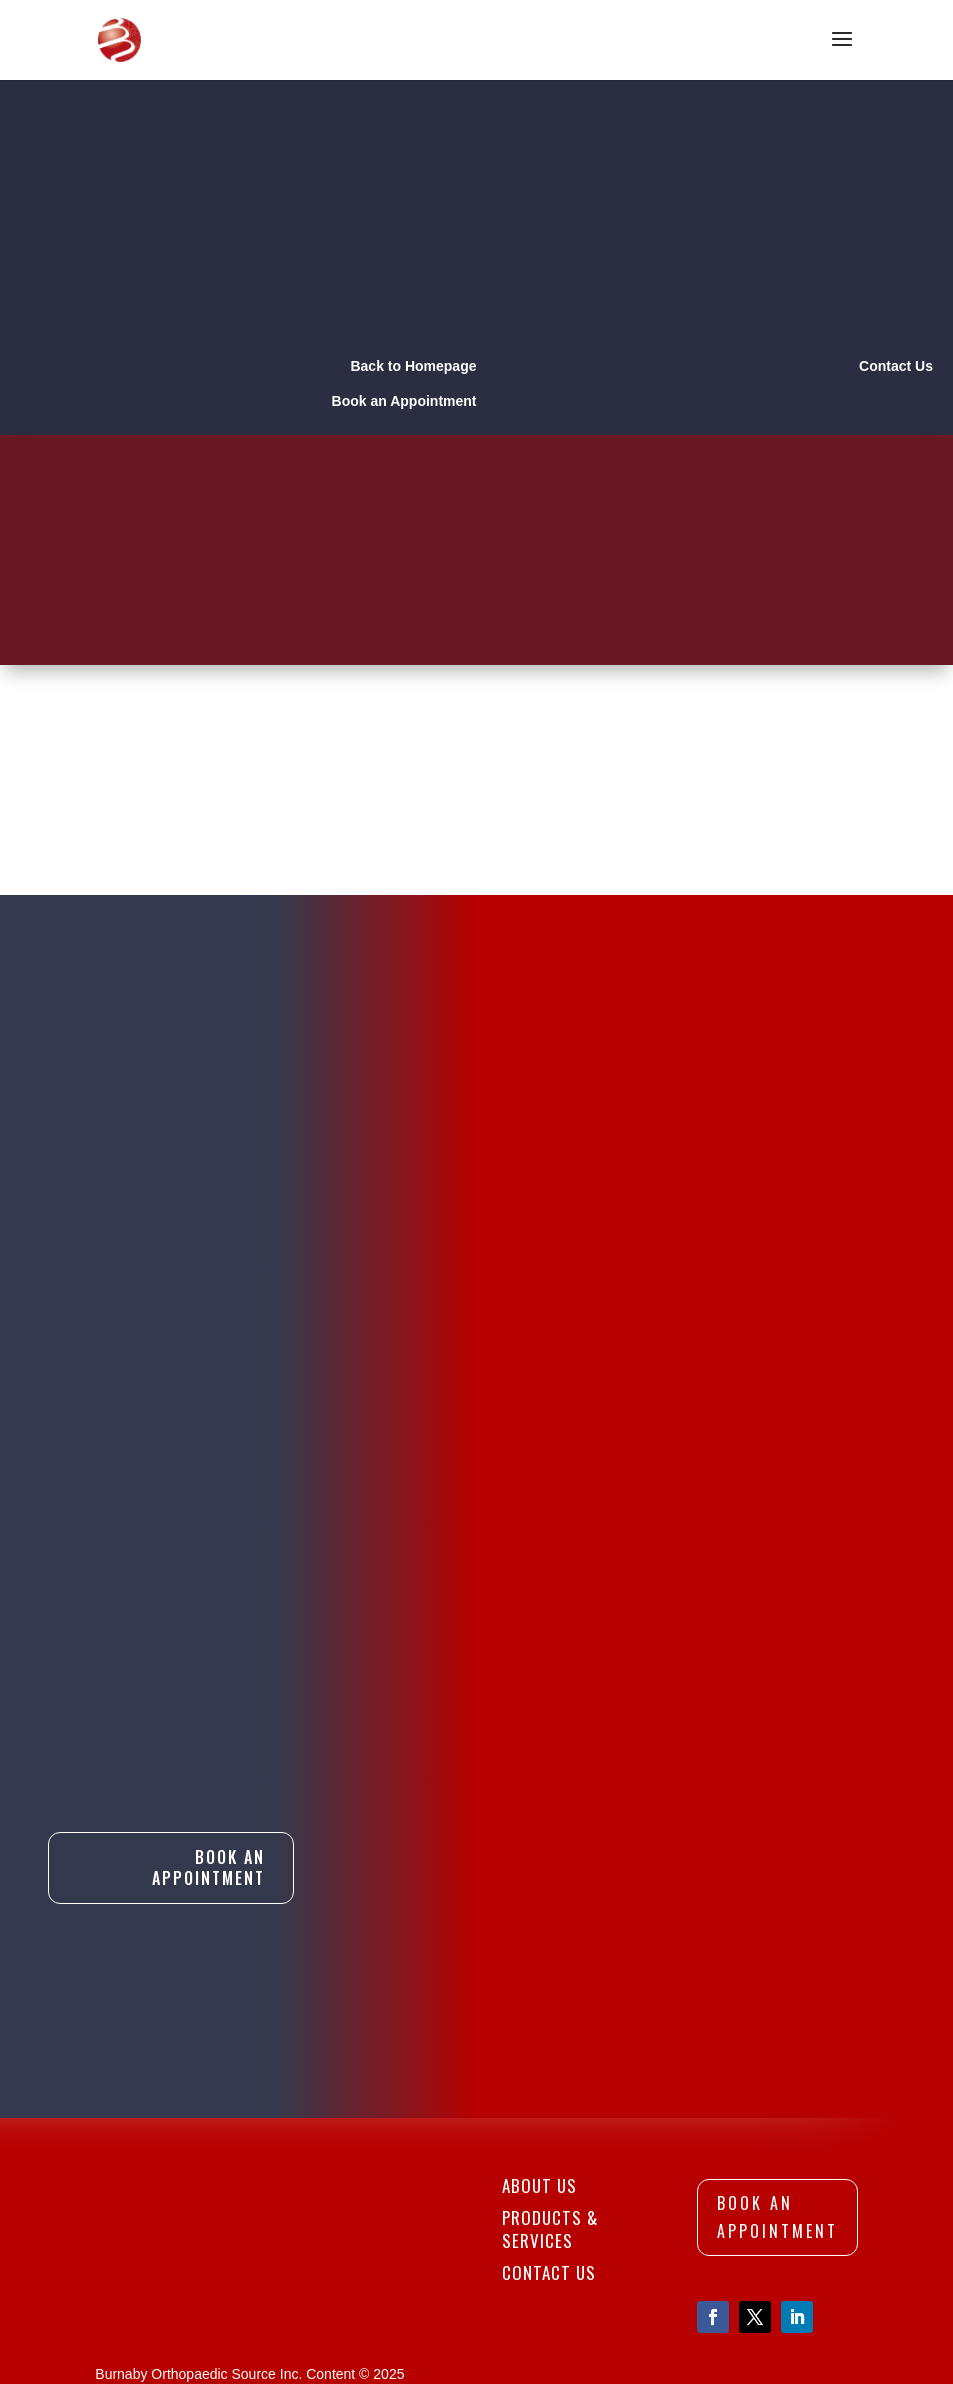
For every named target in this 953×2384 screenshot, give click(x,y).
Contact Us (549, 2168)
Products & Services (550, 2125)
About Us (539, 2082)
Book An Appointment (208, 1705)
